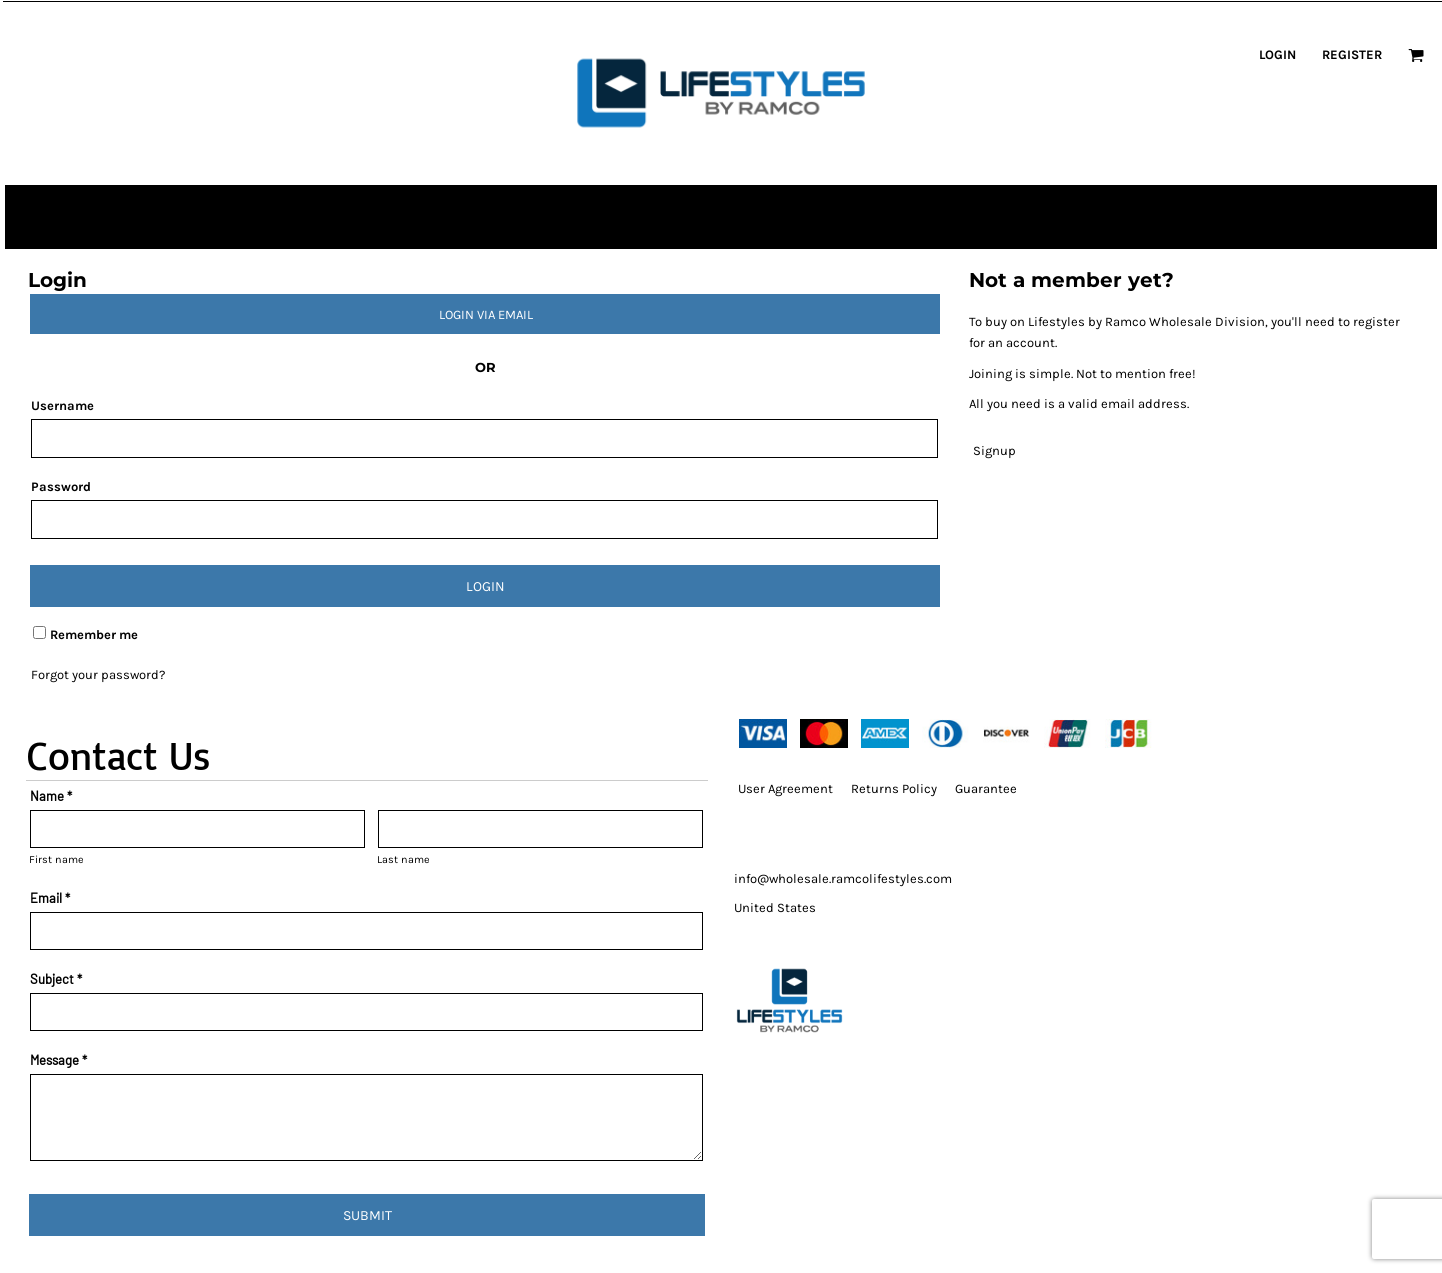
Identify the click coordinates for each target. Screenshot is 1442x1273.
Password (61, 486)
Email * (50, 898)
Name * (51, 796)
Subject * (56, 979)
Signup (994, 450)
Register (1352, 54)
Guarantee (986, 788)
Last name (403, 859)
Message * (58, 1060)
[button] (1416, 55)
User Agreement (785, 788)
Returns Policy (894, 788)
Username (62, 405)
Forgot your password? (98, 674)
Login (1277, 54)
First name (56, 859)
